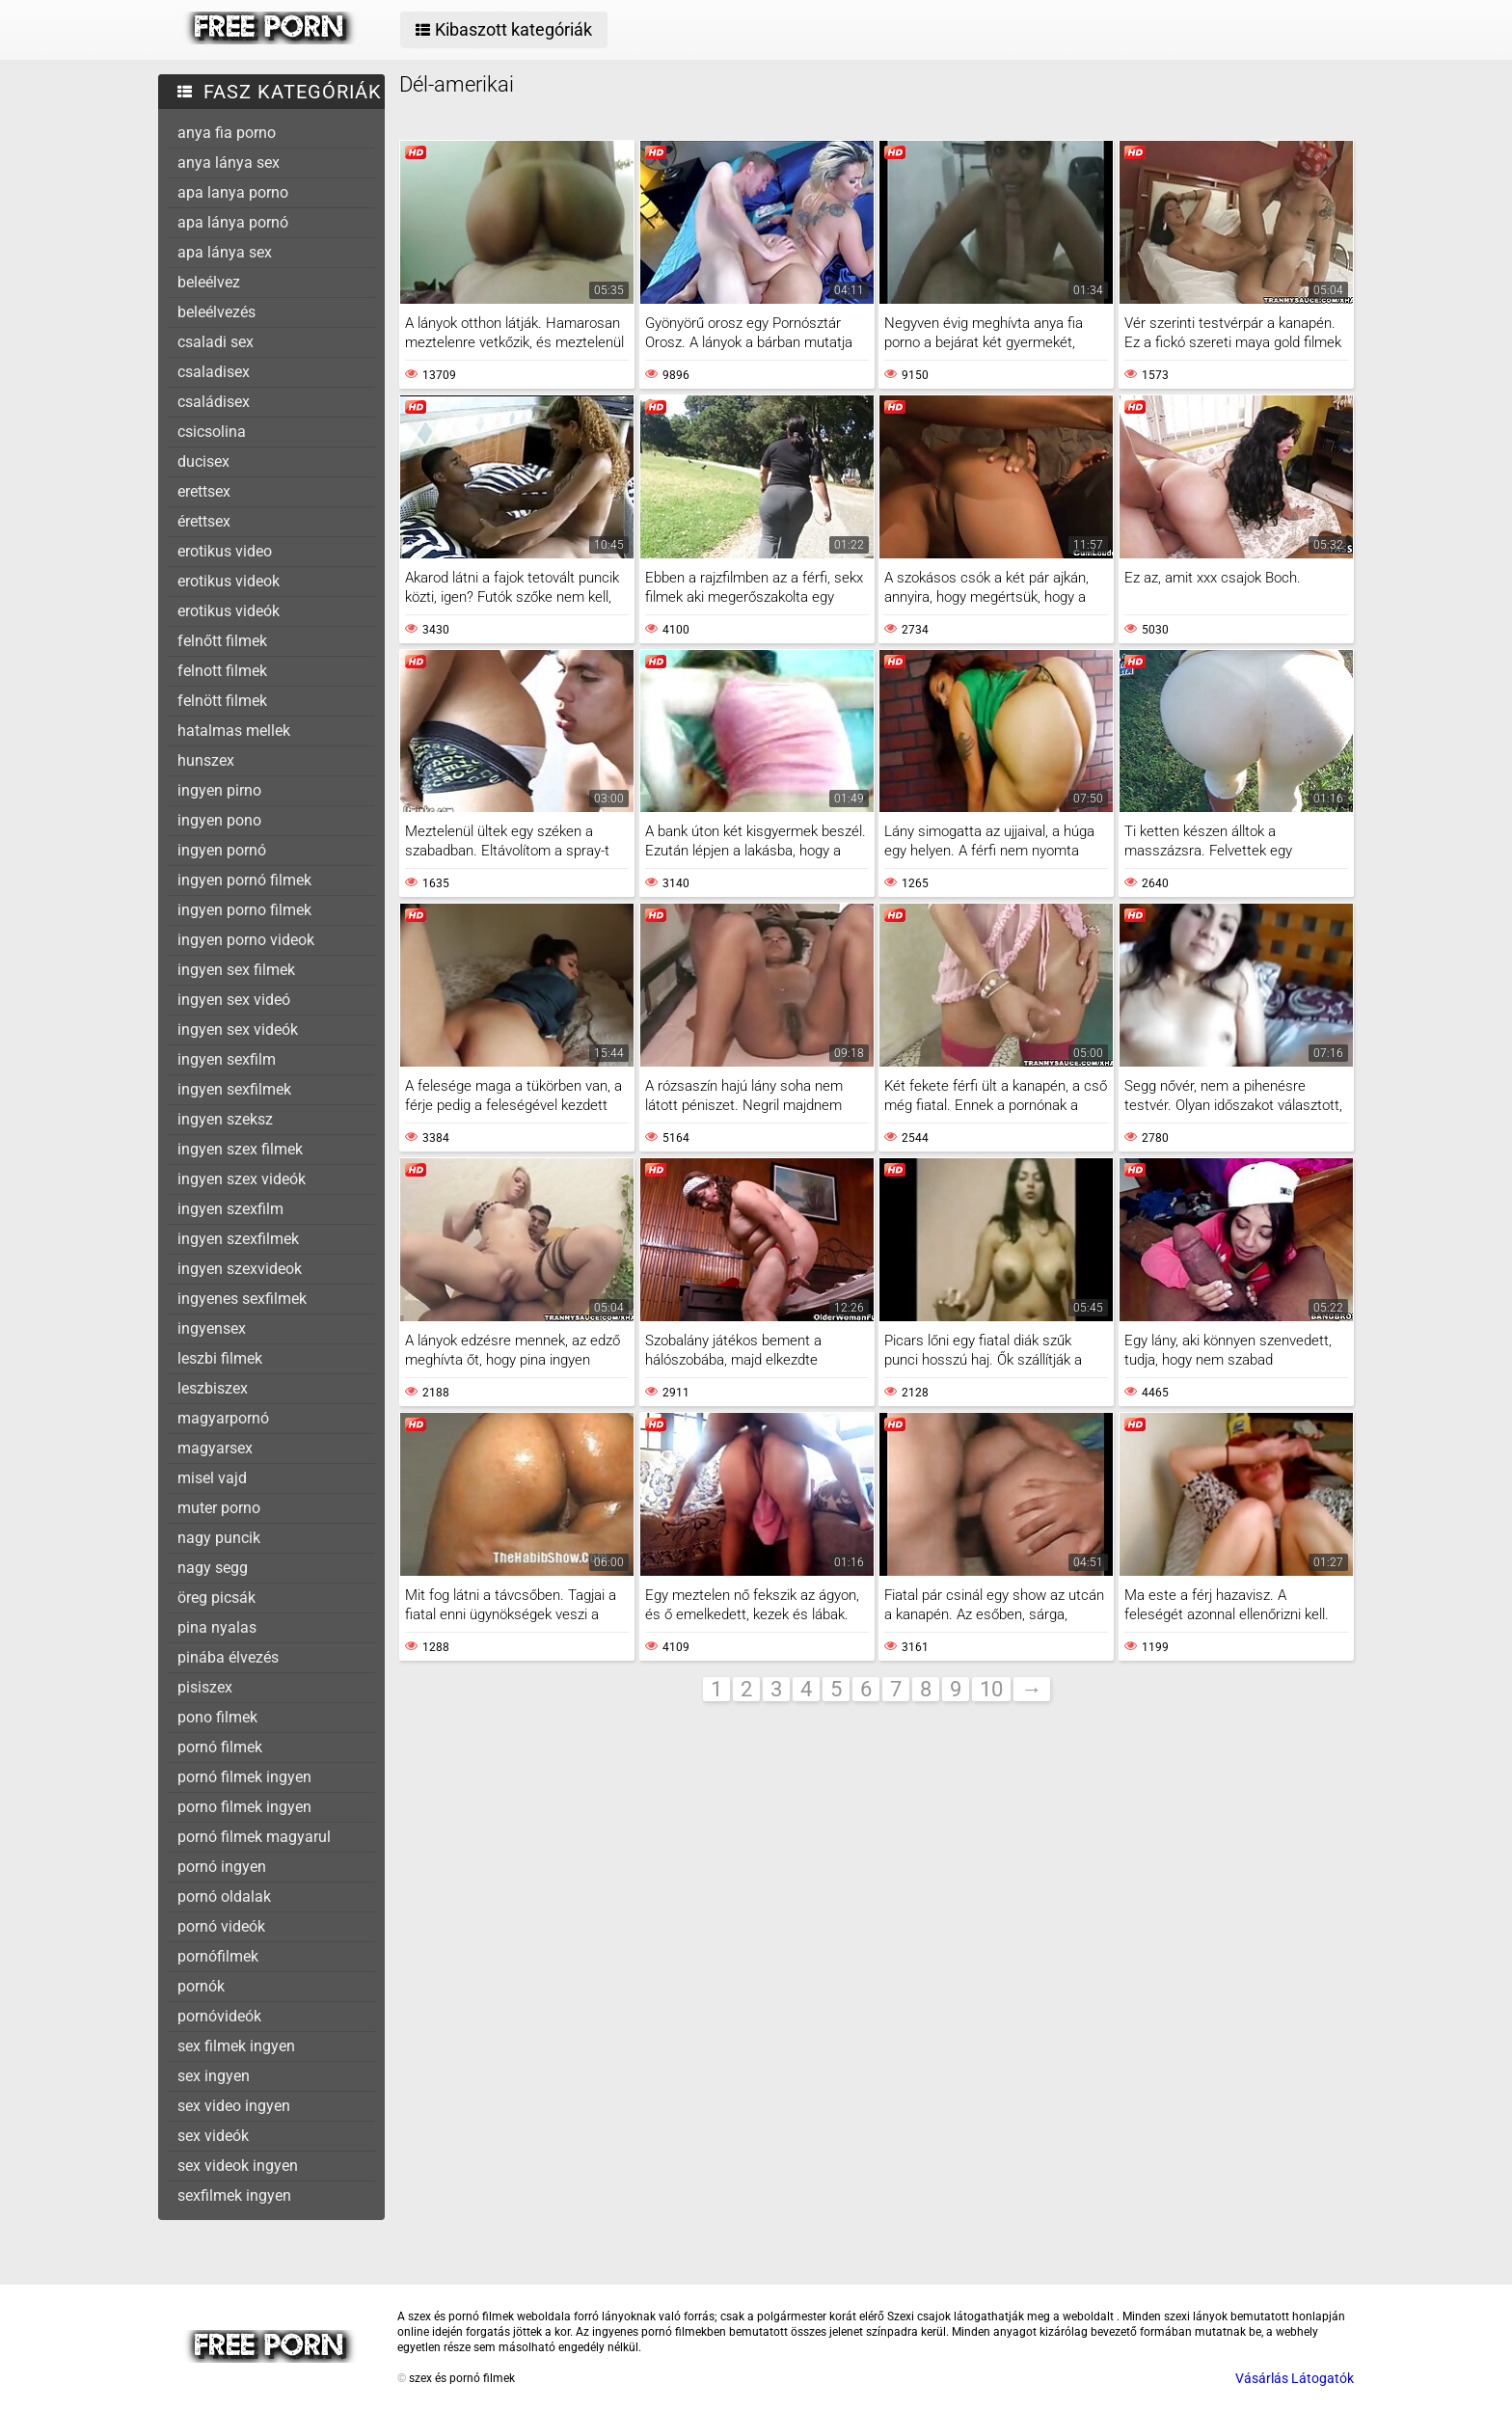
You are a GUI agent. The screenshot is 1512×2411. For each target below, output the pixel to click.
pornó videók (221, 1926)
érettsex (203, 521)
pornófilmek (217, 1956)
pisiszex (204, 1687)
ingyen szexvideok (239, 1269)
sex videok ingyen (237, 2165)
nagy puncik (218, 1538)
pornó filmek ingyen (244, 1777)
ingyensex (211, 1328)
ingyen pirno (219, 790)
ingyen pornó (221, 850)
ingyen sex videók (237, 1029)
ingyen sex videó (233, 999)
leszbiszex (212, 1388)
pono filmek (217, 1717)
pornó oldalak (224, 1896)
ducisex (203, 461)
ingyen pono (219, 820)
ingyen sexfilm (226, 1059)
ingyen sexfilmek (234, 1089)
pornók (201, 1986)
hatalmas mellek (233, 730)
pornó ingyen (221, 1866)
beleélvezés (216, 312)
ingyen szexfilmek (238, 1239)
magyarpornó (223, 1418)
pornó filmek (219, 1747)
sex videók (213, 2136)
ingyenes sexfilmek (242, 1298)
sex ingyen (213, 2076)
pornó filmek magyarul (254, 1837)
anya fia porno (226, 132)
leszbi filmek (219, 1358)
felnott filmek (222, 671)
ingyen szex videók (241, 1179)
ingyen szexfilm (230, 1209)
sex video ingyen (233, 2106)
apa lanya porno (232, 192)
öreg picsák (216, 1597)
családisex (213, 402)
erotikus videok (228, 581)
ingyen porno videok (245, 940)
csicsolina (211, 431)
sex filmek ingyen (236, 2046)
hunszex (205, 760)
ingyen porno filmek (244, 910)
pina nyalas (216, 1627)
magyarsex (215, 1448)
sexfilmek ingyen (234, 2195)
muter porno (218, 1508)
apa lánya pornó (232, 222)
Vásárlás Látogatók (1294, 2378)
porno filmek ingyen (244, 1807)
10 (991, 1689)
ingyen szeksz (225, 1119)
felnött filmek (222, 700)
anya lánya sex (228, 162)
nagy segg (212, 1567)
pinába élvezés (228, 1657)
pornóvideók (219, 2016)
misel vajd (212, 1478)
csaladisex (213, 372)
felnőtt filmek (222, 641)
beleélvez (208, 282)
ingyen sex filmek (236, 970)
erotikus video (224, 551)
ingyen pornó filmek (244, 880)
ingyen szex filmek (240, 1149)
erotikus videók (228, 611)
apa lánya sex (224, 252)
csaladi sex (215, 342)
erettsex (203, 491)
